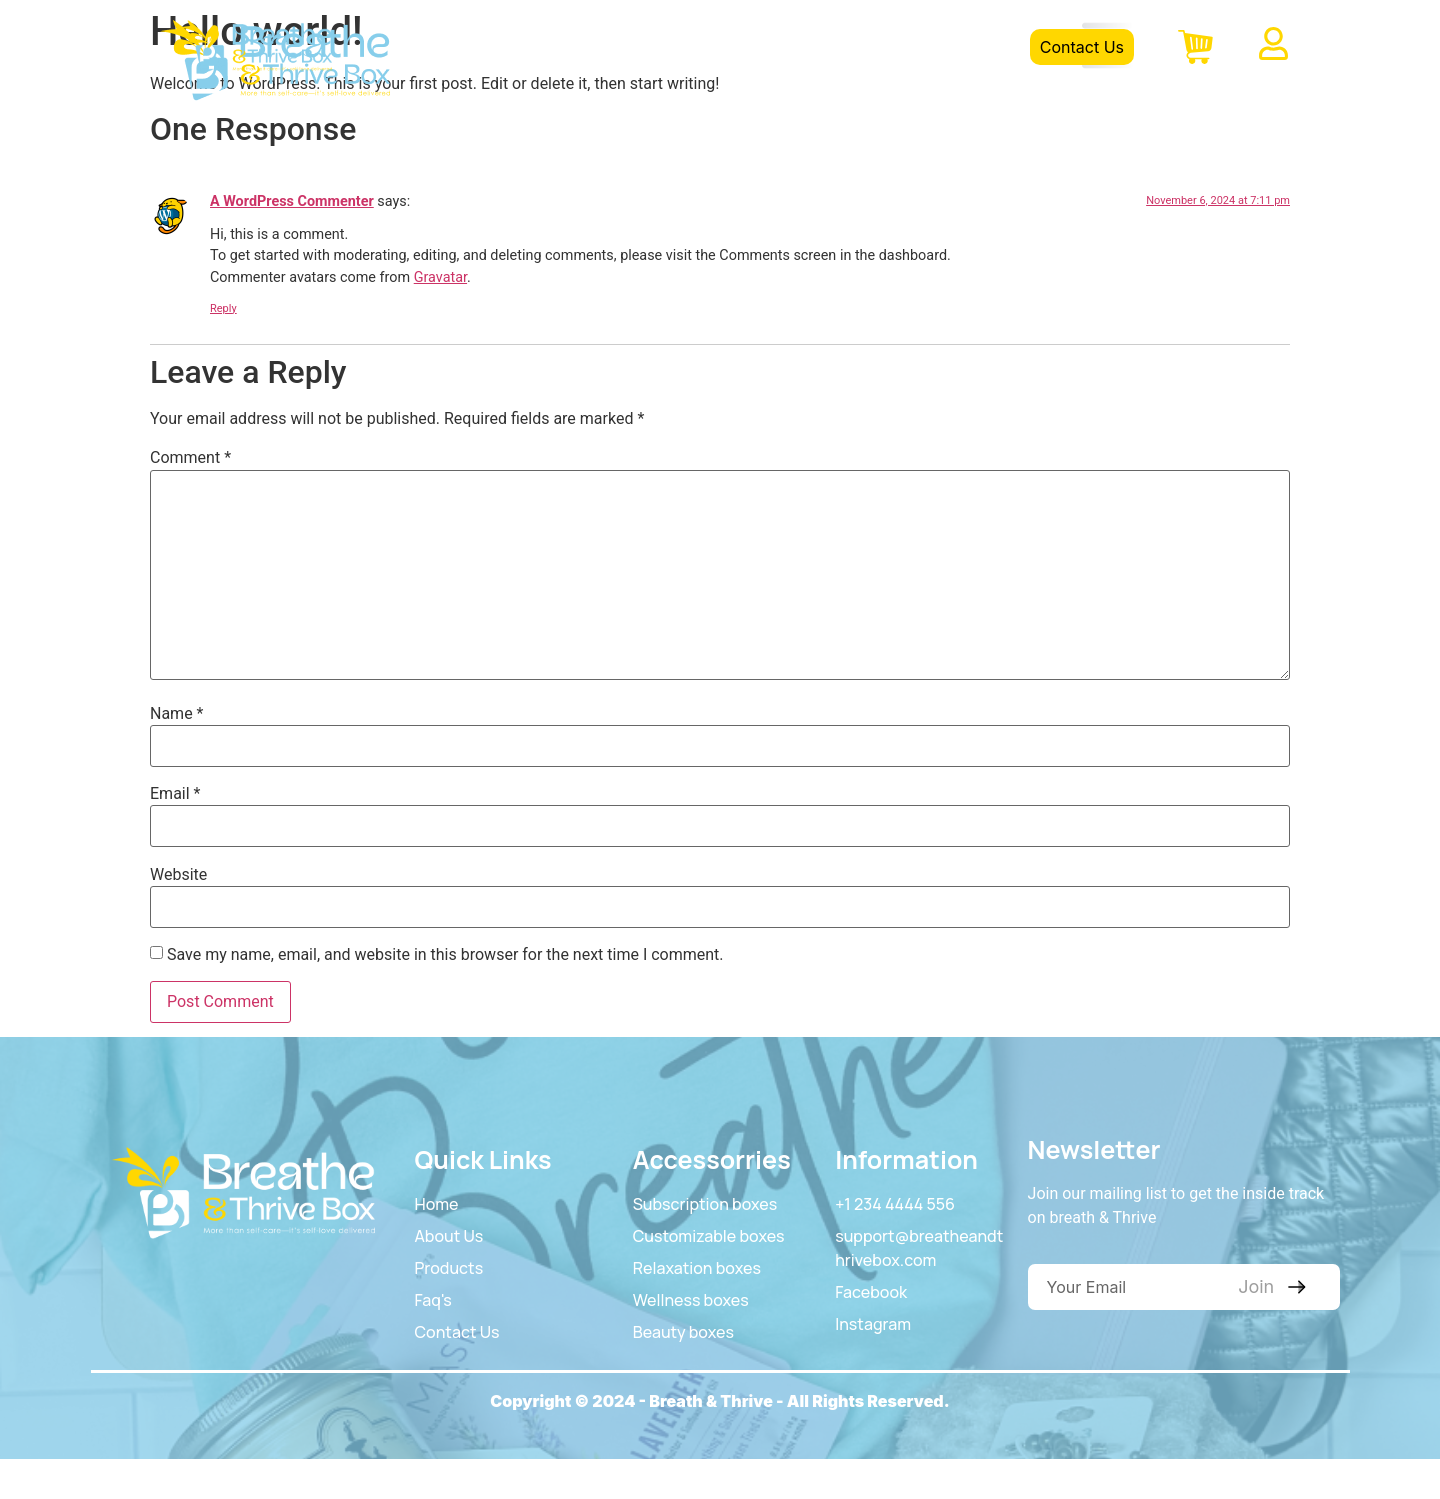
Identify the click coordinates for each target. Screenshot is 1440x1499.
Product (792, 47)
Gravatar (440, 277)
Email (175, 794)
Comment (190, 458)
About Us (688, 47)
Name (177, 714)
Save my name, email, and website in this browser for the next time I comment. (445, 955)
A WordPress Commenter (292, 201)
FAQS (883, 47)
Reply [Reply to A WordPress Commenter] (223, 308)
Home (591, 47)
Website (178, 875)
